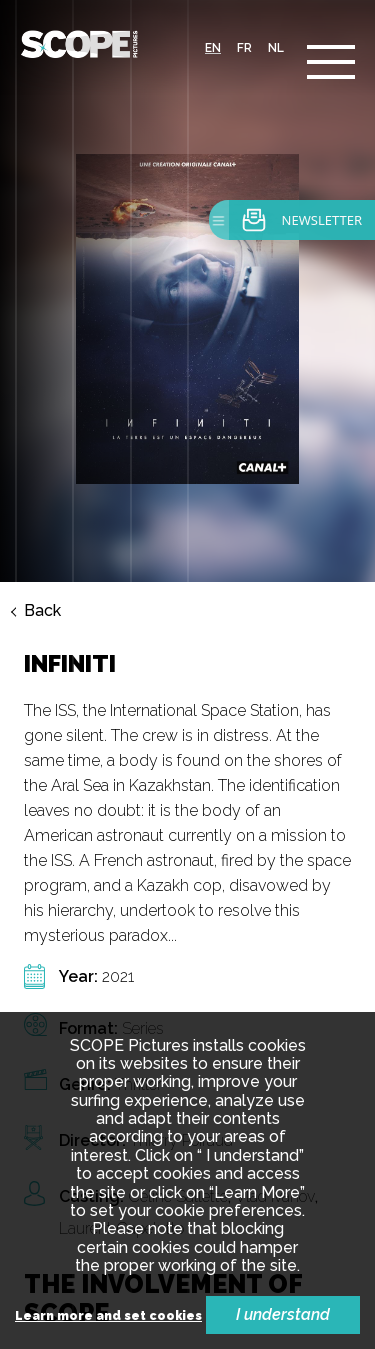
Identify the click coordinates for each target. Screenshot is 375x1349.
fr (244, 48)
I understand (283, 1314)
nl (276, 48)
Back (42, 611)
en (213, 48)
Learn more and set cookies (108, 1316)
